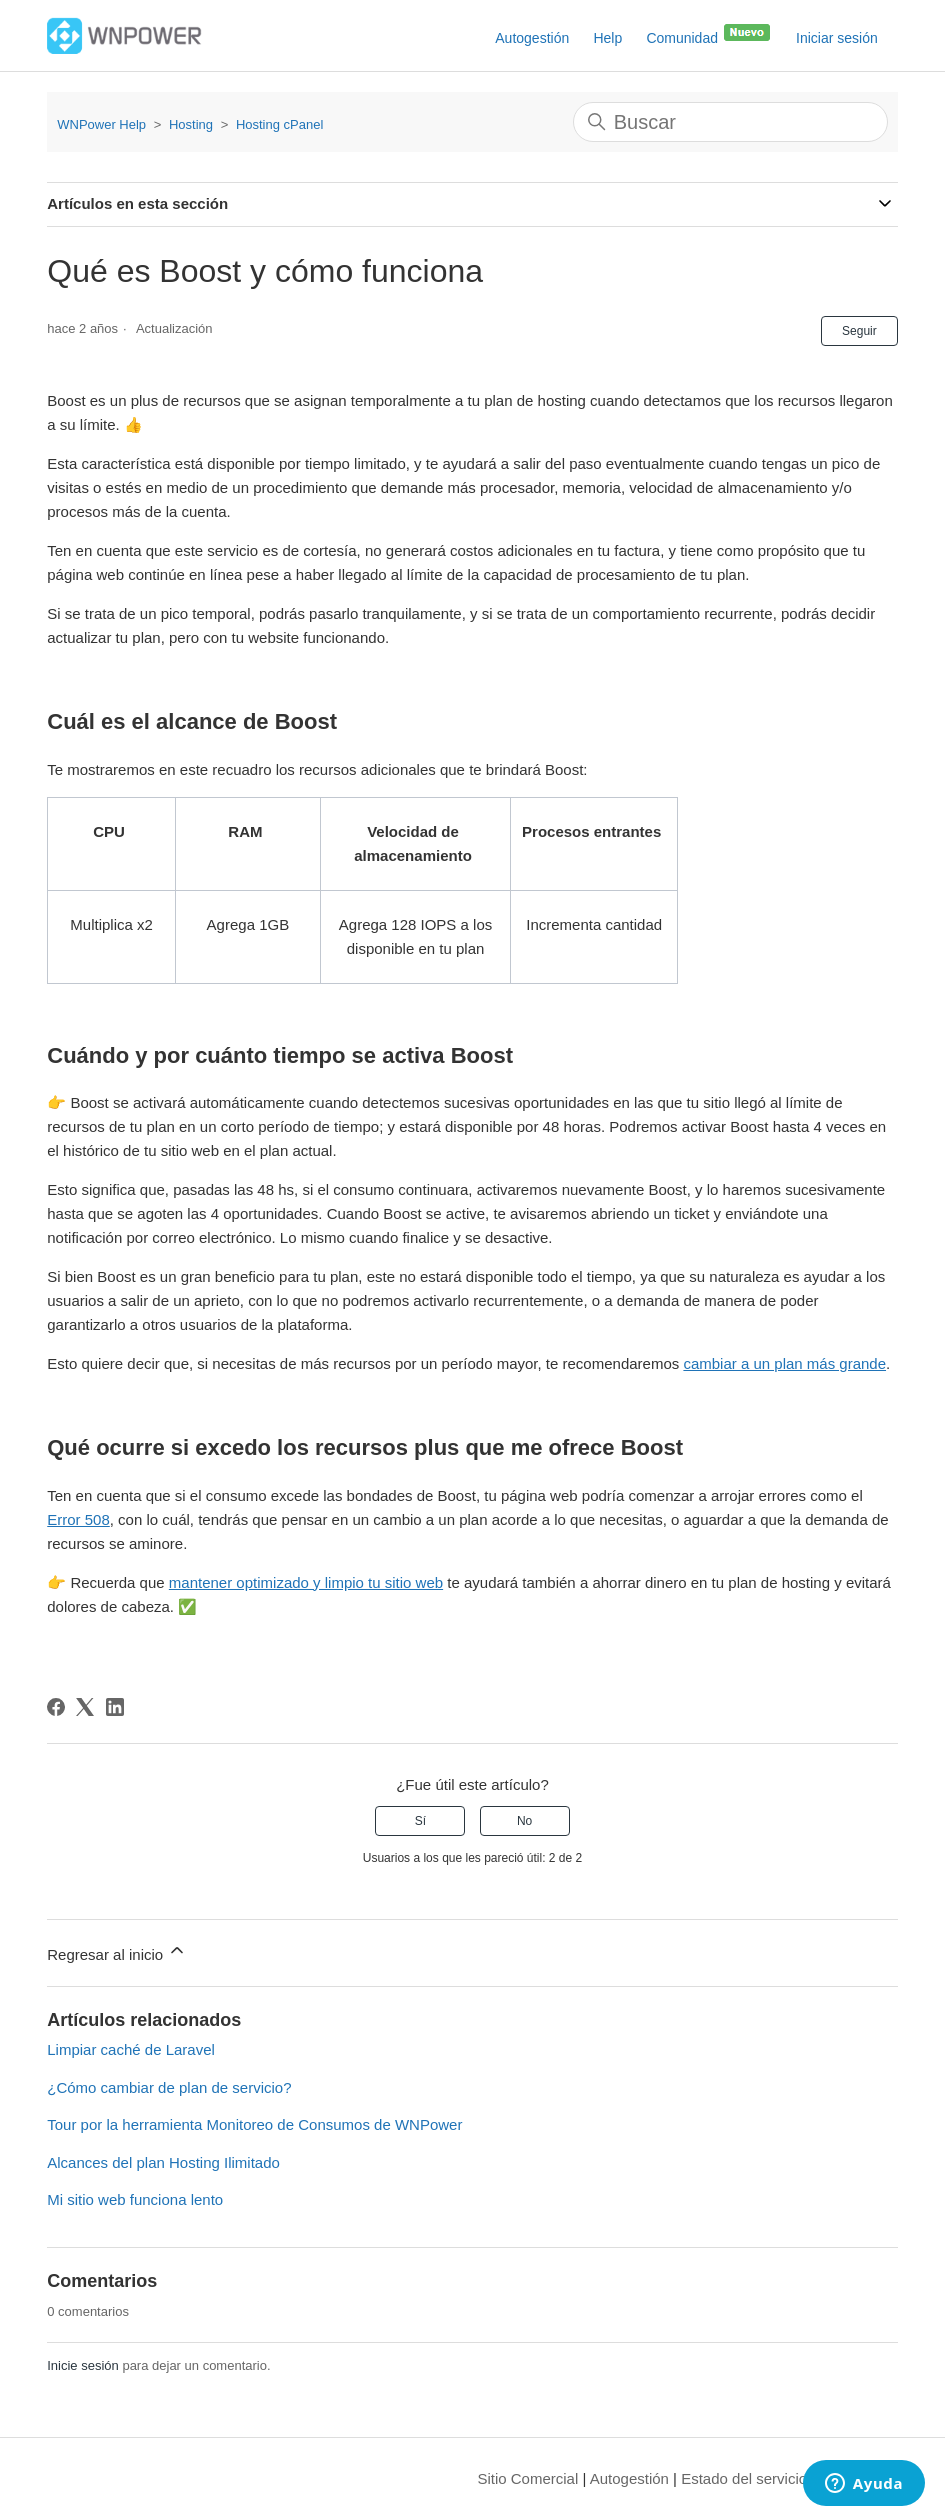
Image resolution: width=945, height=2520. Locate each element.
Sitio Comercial (527, 2478)
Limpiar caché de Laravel (131, 2049)
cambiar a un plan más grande (784, 1363)
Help (607, 38)
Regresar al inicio (117, 1951)
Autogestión (532, 38)
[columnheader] (112, 843)
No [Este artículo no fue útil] (524, 1821)
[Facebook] (56, 1707)
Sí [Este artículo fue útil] (420, 1821)
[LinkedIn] (115, 1707)
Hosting (191, 124)
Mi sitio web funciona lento (135, 2199)
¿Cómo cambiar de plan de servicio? (169, 2087)
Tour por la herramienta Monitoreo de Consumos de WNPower (254, 2124)
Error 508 (78, 1519)
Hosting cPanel (279, 124)
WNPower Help (101, 124)
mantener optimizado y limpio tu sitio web (306, 1582)
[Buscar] (730, 122)
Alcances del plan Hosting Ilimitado (163, 2162)
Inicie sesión (83, 2365)
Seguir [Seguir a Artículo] (859, 331)
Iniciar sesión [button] (837, 38)
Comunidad (709, 34)
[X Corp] (85, 1707)
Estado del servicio (744, 2478)
